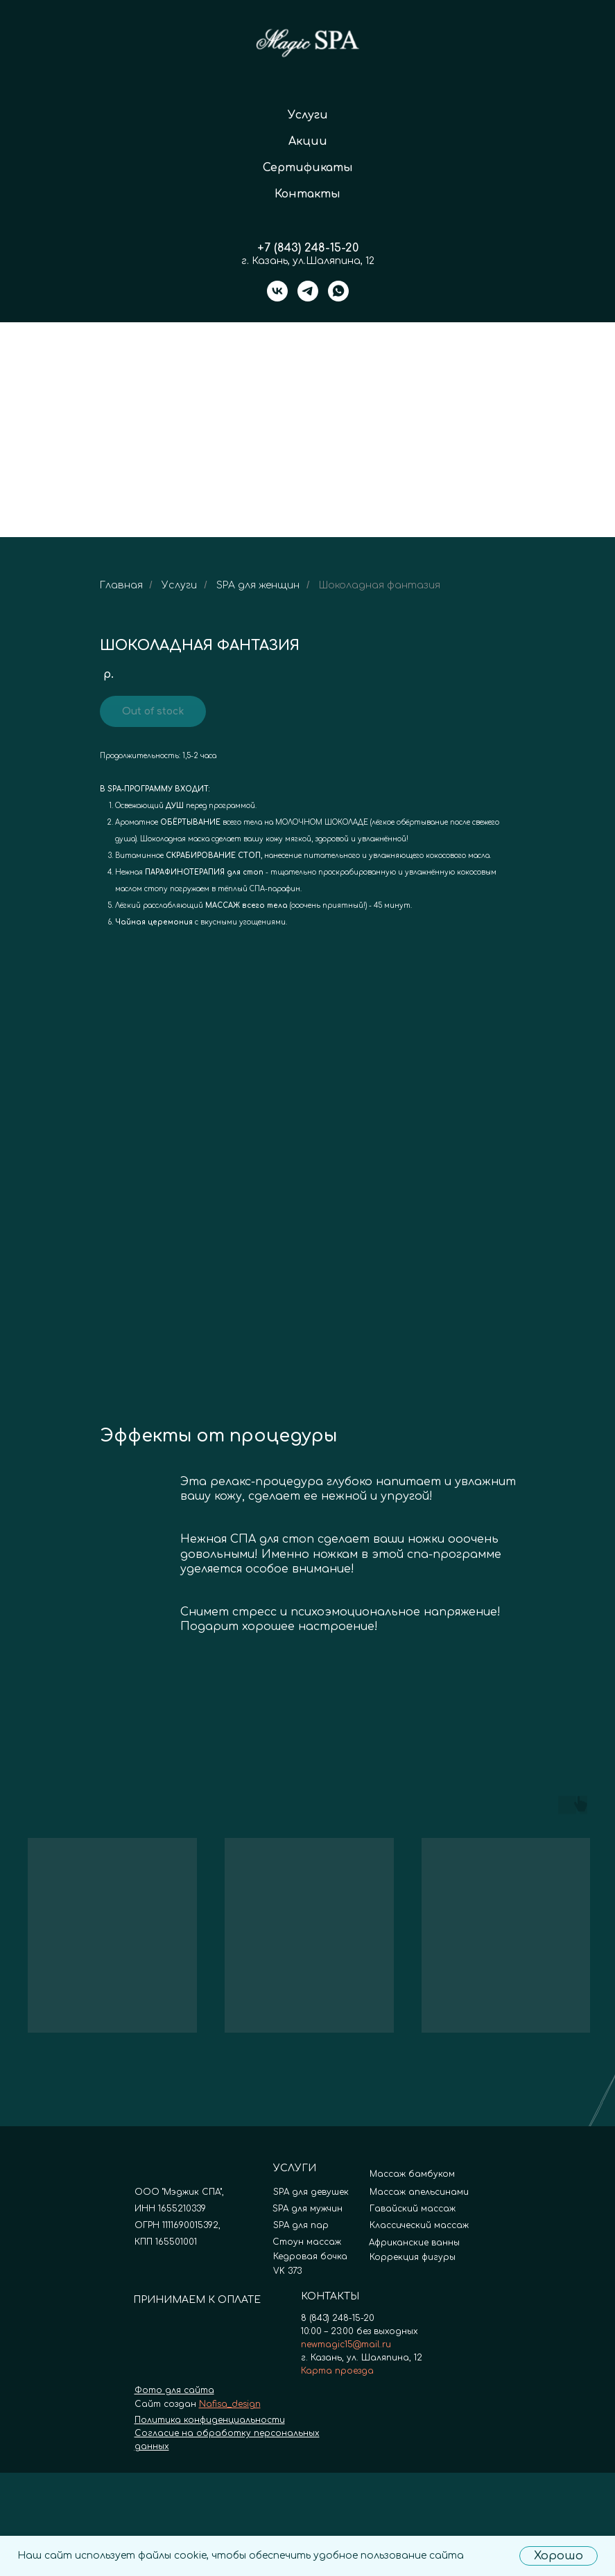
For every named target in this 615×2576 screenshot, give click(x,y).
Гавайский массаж (413, 2209)
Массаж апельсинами (419, 2192)
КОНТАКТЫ (330, 2296)
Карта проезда (337, 2371)
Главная (121, 585)
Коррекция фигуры (413, 2257)
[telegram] (307, 291)
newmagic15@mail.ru (346, 2344)
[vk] (277, 291)
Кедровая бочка (310, 2256)
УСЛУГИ (294, 2168)
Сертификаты (308, 167)
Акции (307, 141)
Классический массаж (419, 2225)
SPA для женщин (258, 585)
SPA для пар (301, 2225)
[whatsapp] (338, 291)
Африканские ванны (414, 2243)
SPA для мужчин (307, 2209)
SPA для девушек (311, 2192)
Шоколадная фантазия (379, 585)
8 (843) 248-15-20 (337, 2318)
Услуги (308, 115)
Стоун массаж (306, 2242)
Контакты (307, 194)
